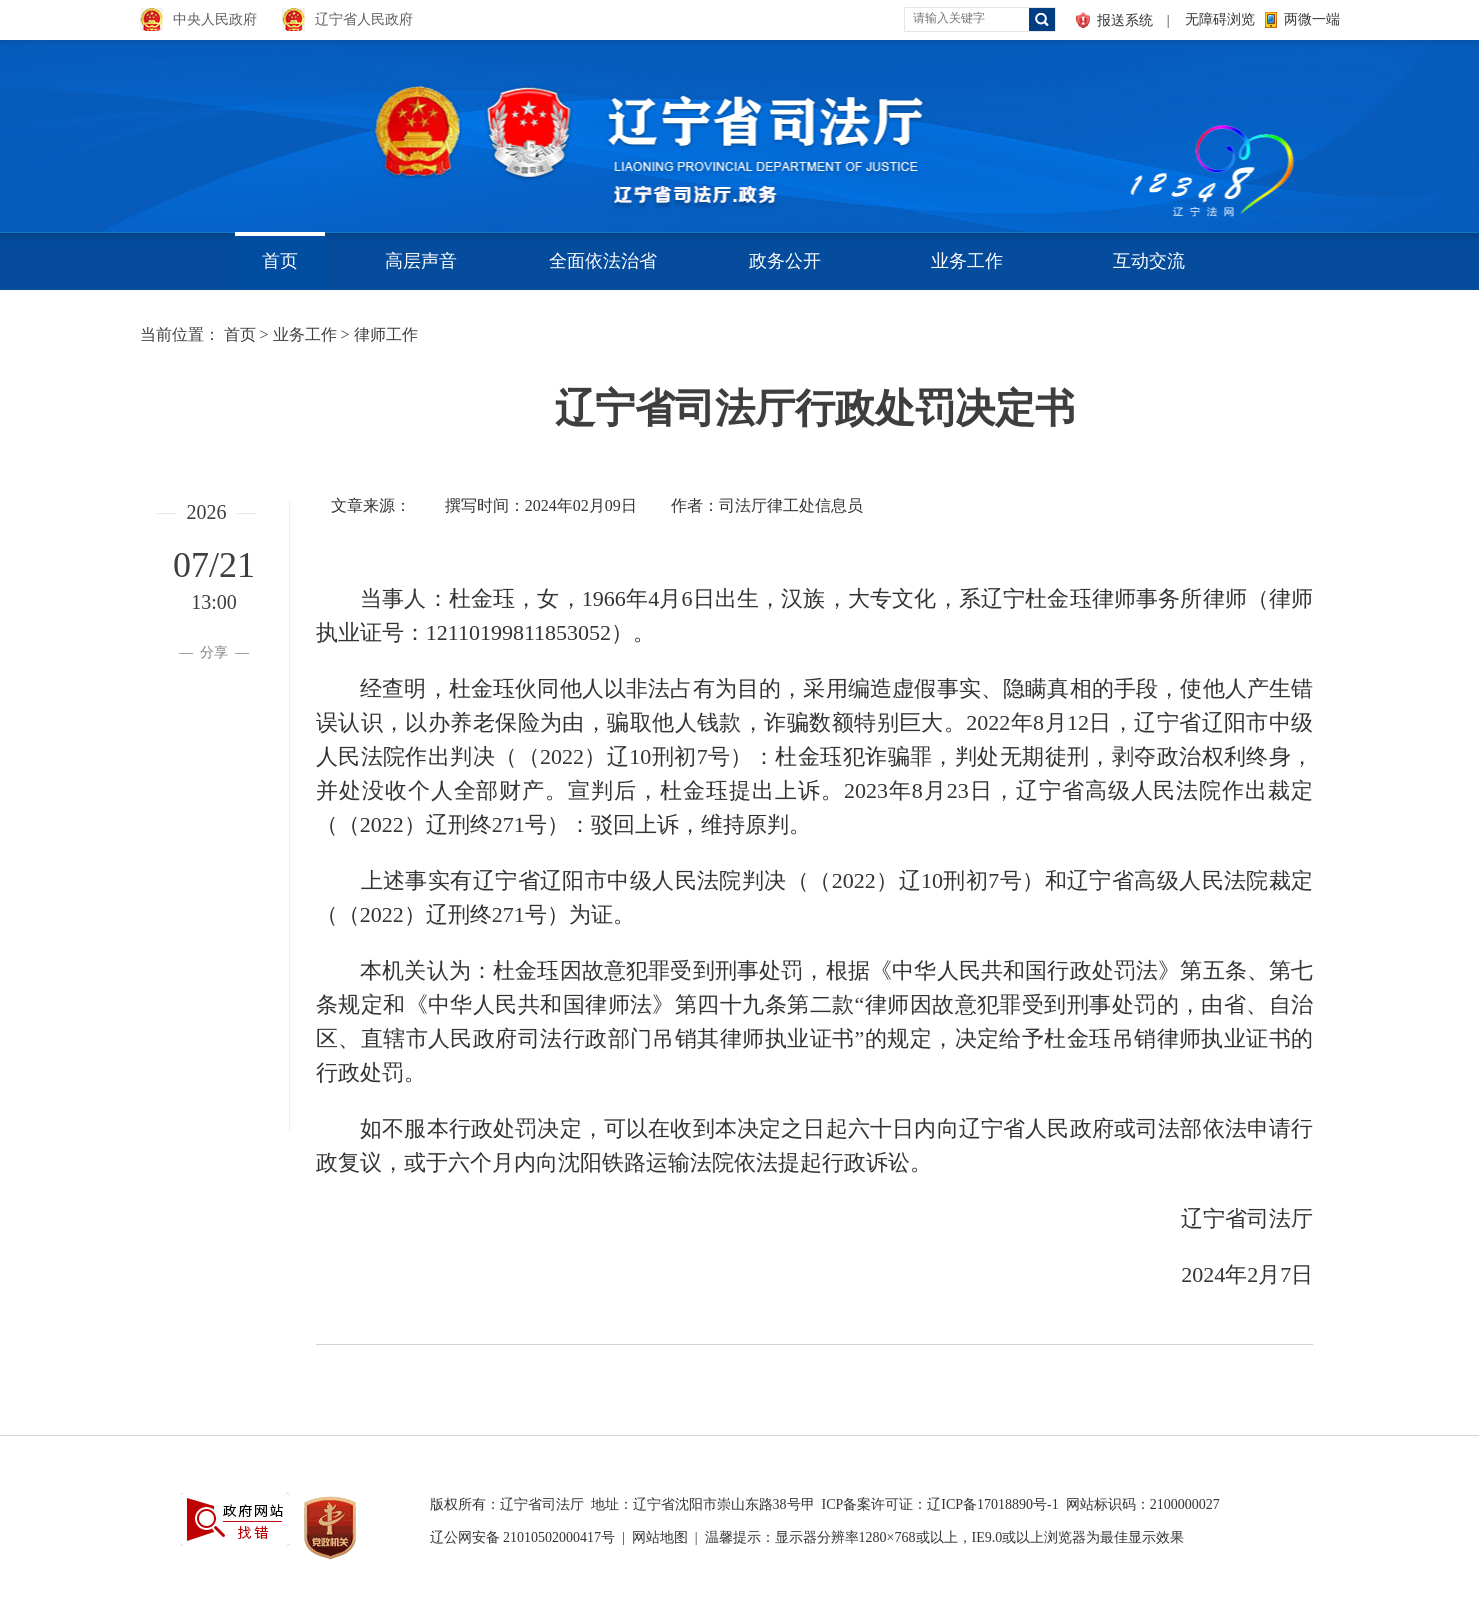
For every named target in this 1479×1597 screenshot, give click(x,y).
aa (1126, 129)
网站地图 (660, 1537)
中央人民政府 (215, 19)
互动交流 (1149, 261)
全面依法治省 (603, 261)
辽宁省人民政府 (364, 19)
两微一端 (1312, 19)
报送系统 (1125, 20)
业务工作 (967, 261)
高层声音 (421, 261)
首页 (280, 261)
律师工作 (386, 334)
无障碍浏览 (1220, 19)
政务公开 (785, 261)
